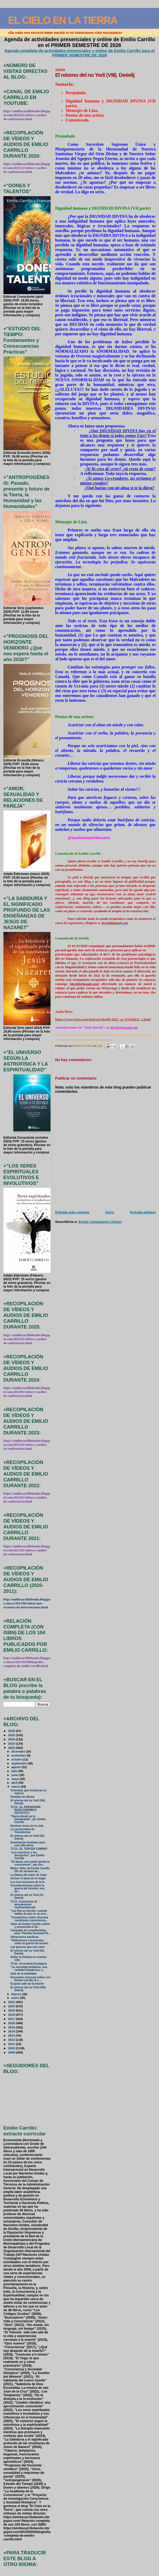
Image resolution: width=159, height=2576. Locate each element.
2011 (12, 2044)
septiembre (19, 1763)
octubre (17, 1759)
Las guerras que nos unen (28, 1947)
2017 (12, 2019)
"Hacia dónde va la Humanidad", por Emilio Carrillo (28, 1819)
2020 (12, 2006)
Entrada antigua (143, 1212)
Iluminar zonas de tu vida (27, 1825)
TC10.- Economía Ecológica (29, 1963)
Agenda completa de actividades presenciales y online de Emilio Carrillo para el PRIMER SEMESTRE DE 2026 (79, 52)
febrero (16, 1994)
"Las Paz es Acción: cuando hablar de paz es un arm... (29, 1912)
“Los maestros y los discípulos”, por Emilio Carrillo (27, 1855)
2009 (12, 2052)
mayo (15, 1779)
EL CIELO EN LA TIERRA (62, 20)
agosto (16, 1767)
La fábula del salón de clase (29, 1874)
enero (15, 1997)
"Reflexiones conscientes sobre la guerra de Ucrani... (30, 1942)
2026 (12, 1730)
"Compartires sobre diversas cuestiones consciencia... (29, 1919)
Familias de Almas (22, 1796)
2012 (12, 2039)
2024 (12, 1739)
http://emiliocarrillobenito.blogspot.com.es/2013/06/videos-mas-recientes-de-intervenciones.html (27, 1603)
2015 (12, 2027)
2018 (12, 2014)
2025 (12, 1735)
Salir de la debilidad (23, 1973)
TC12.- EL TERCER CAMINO (29, 1848)
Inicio (109, 1212)
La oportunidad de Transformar (22, 1831)
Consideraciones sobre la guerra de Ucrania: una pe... (27, 1888)
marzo (16, 1786)
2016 (12, 2023)
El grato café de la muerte (27, 1983)
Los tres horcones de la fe (28, 1882)
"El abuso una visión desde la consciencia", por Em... (30, 1863)
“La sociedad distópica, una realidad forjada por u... (29, 1968)
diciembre (18, 1751)
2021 (12, 2002)
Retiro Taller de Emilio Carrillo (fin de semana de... (30, 1870)
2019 (12, 2010)
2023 (12, 1743)
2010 (12, 2048)
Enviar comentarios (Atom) (100, 1222)
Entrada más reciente (72, 1212)
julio (14, 1771)
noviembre (19, 1755)
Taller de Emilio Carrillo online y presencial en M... (30, 1925)
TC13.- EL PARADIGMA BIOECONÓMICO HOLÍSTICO (26, 1810)
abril (14, 1782)
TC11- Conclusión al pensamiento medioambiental (24, 1904)
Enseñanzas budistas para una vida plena (28, 1844)
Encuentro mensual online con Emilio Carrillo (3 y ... (31, 1979)
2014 (12, 2031)
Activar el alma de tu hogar (28, 1878)
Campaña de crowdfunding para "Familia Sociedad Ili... (30, 1932)
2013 (12, 2035)
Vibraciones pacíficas (25, 1936)
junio (15, 1775)
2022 (12, 1747)
